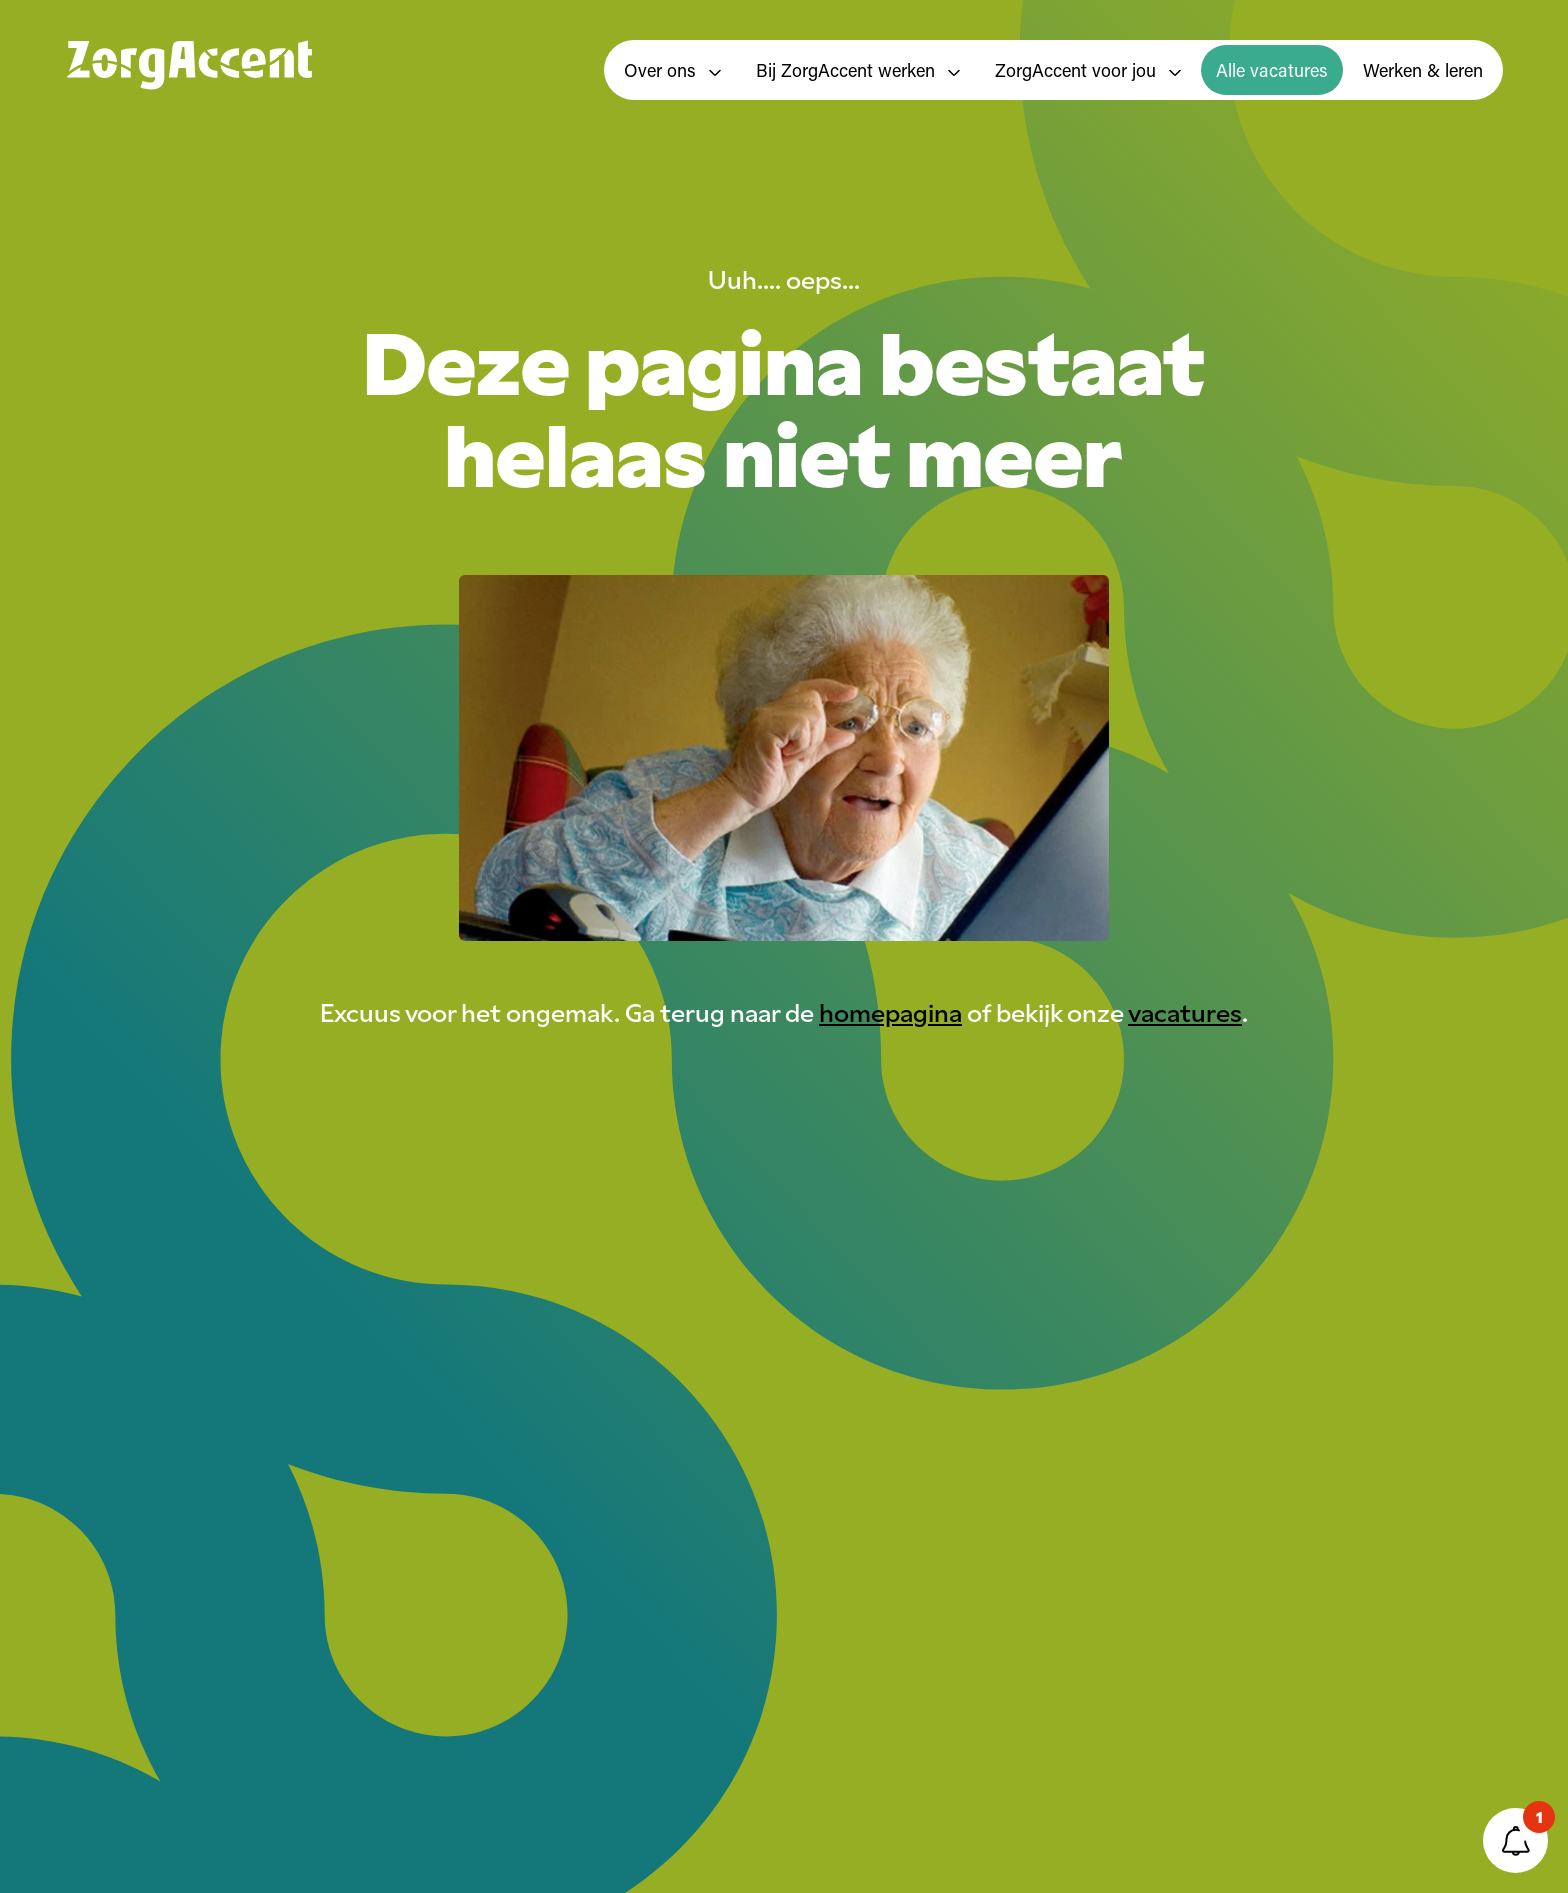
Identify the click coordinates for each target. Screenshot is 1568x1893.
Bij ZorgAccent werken (858, 70)
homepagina (890, 1011)
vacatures (1185, 1011)
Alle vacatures (1272, 70)
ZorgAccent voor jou (1088, 70)
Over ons (672, 70)
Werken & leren (1423, 70)
